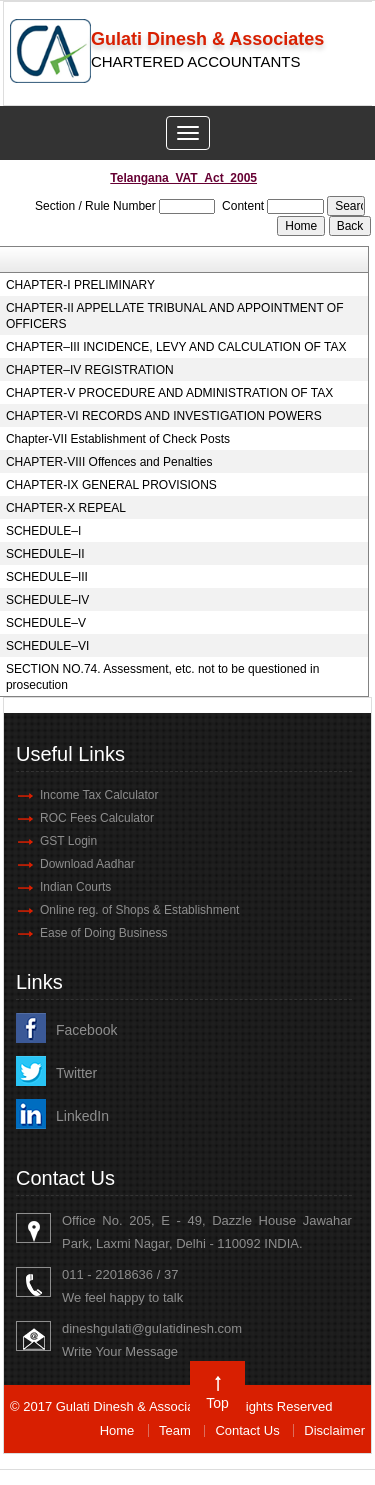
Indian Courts (75, 887)
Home (117, 1430)
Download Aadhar (87, 864)
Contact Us (247, 1430)
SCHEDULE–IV (47, 600)
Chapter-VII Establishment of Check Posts (118, 439)
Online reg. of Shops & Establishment (139, 910)
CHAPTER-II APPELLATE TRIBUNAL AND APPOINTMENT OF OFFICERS (175, 316)
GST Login (68, 841)
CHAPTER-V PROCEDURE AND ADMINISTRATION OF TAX (169, 393)
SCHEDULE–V (46, 623)
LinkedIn (82, 1116)
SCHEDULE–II (45, 554)
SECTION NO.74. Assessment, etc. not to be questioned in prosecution (163, 677)
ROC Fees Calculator (97, 818)
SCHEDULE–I (43, 531)
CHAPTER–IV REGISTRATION (90, 370)
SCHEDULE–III (47, 577)
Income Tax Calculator (99, 795)
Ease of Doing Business (103, 933)
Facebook (86, 1030)
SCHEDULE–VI (47, 646)
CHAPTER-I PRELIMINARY (80, 285)
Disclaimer (334, 1430)
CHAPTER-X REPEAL (66, 508)
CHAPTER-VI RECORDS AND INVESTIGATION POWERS (164, 416)
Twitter (76, 1073)
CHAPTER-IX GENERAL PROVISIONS (111, 485)
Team (175, 1430)
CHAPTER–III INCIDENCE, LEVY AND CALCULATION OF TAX (176, 347)
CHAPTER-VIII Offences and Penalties (109, 462)
